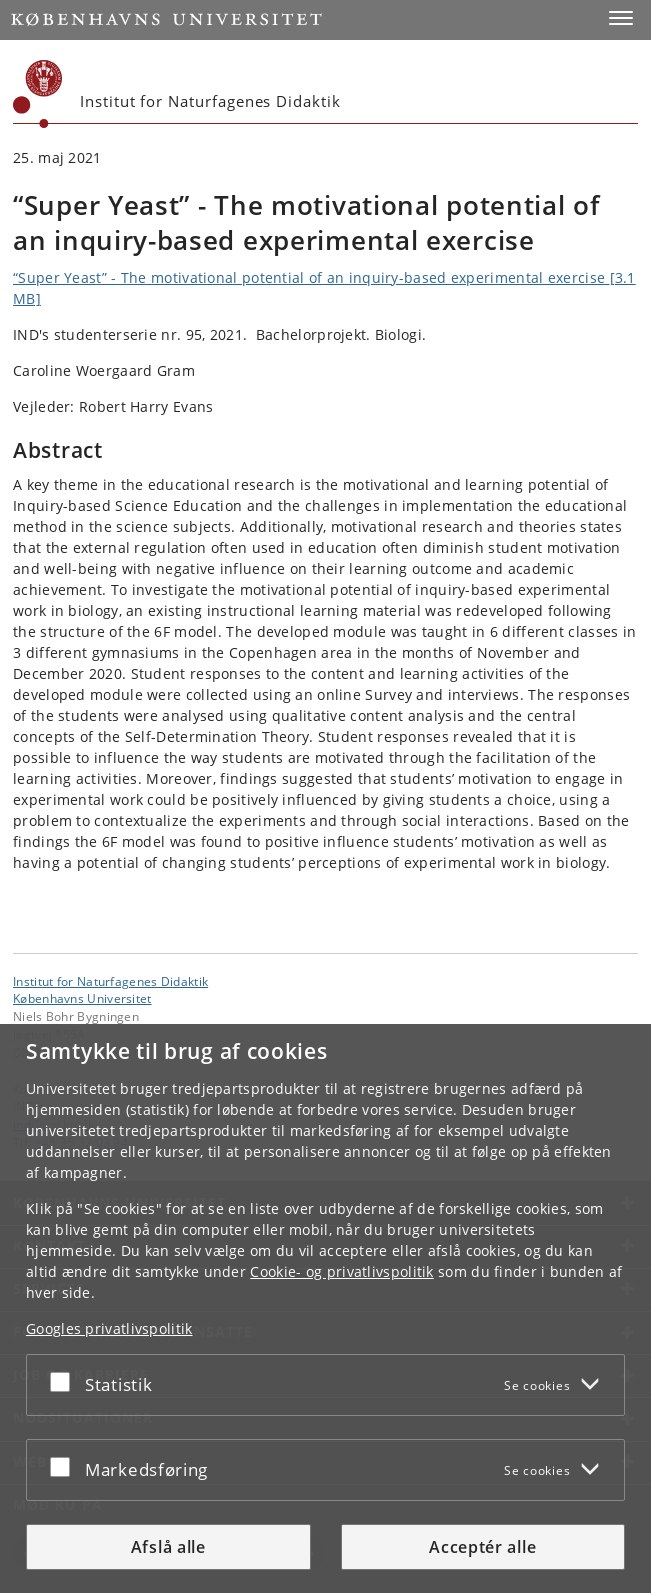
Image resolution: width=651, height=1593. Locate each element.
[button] (621, 18)
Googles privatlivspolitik (109, 1328)
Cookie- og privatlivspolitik (341, 1271)
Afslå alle (168, 1547)
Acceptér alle (482, 1547)
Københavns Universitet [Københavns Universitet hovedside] (82, 998)
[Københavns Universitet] (38, 94)
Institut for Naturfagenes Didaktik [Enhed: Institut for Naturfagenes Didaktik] (110, 981)
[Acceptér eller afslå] (65, 1381)
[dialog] (325, 1308)
